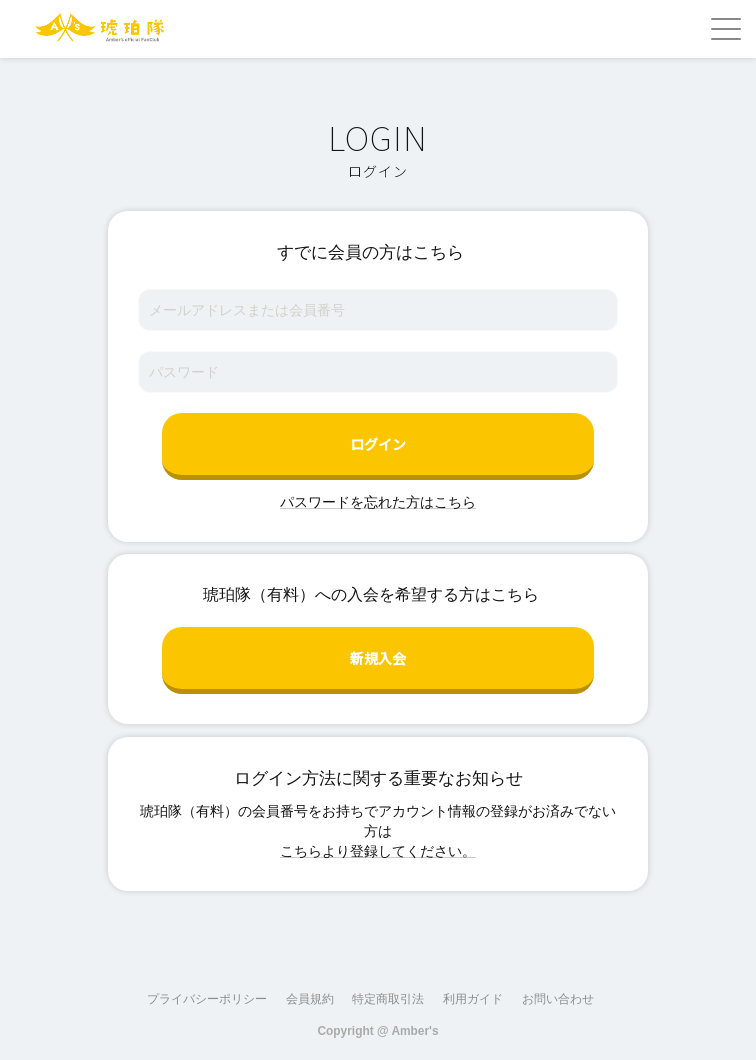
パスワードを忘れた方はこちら (378, 502)
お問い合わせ (558, 999)
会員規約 (310, 999)
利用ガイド (473, 999)
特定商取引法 (388, 999)
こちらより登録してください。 (378, 851)
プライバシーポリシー (207, 999)
